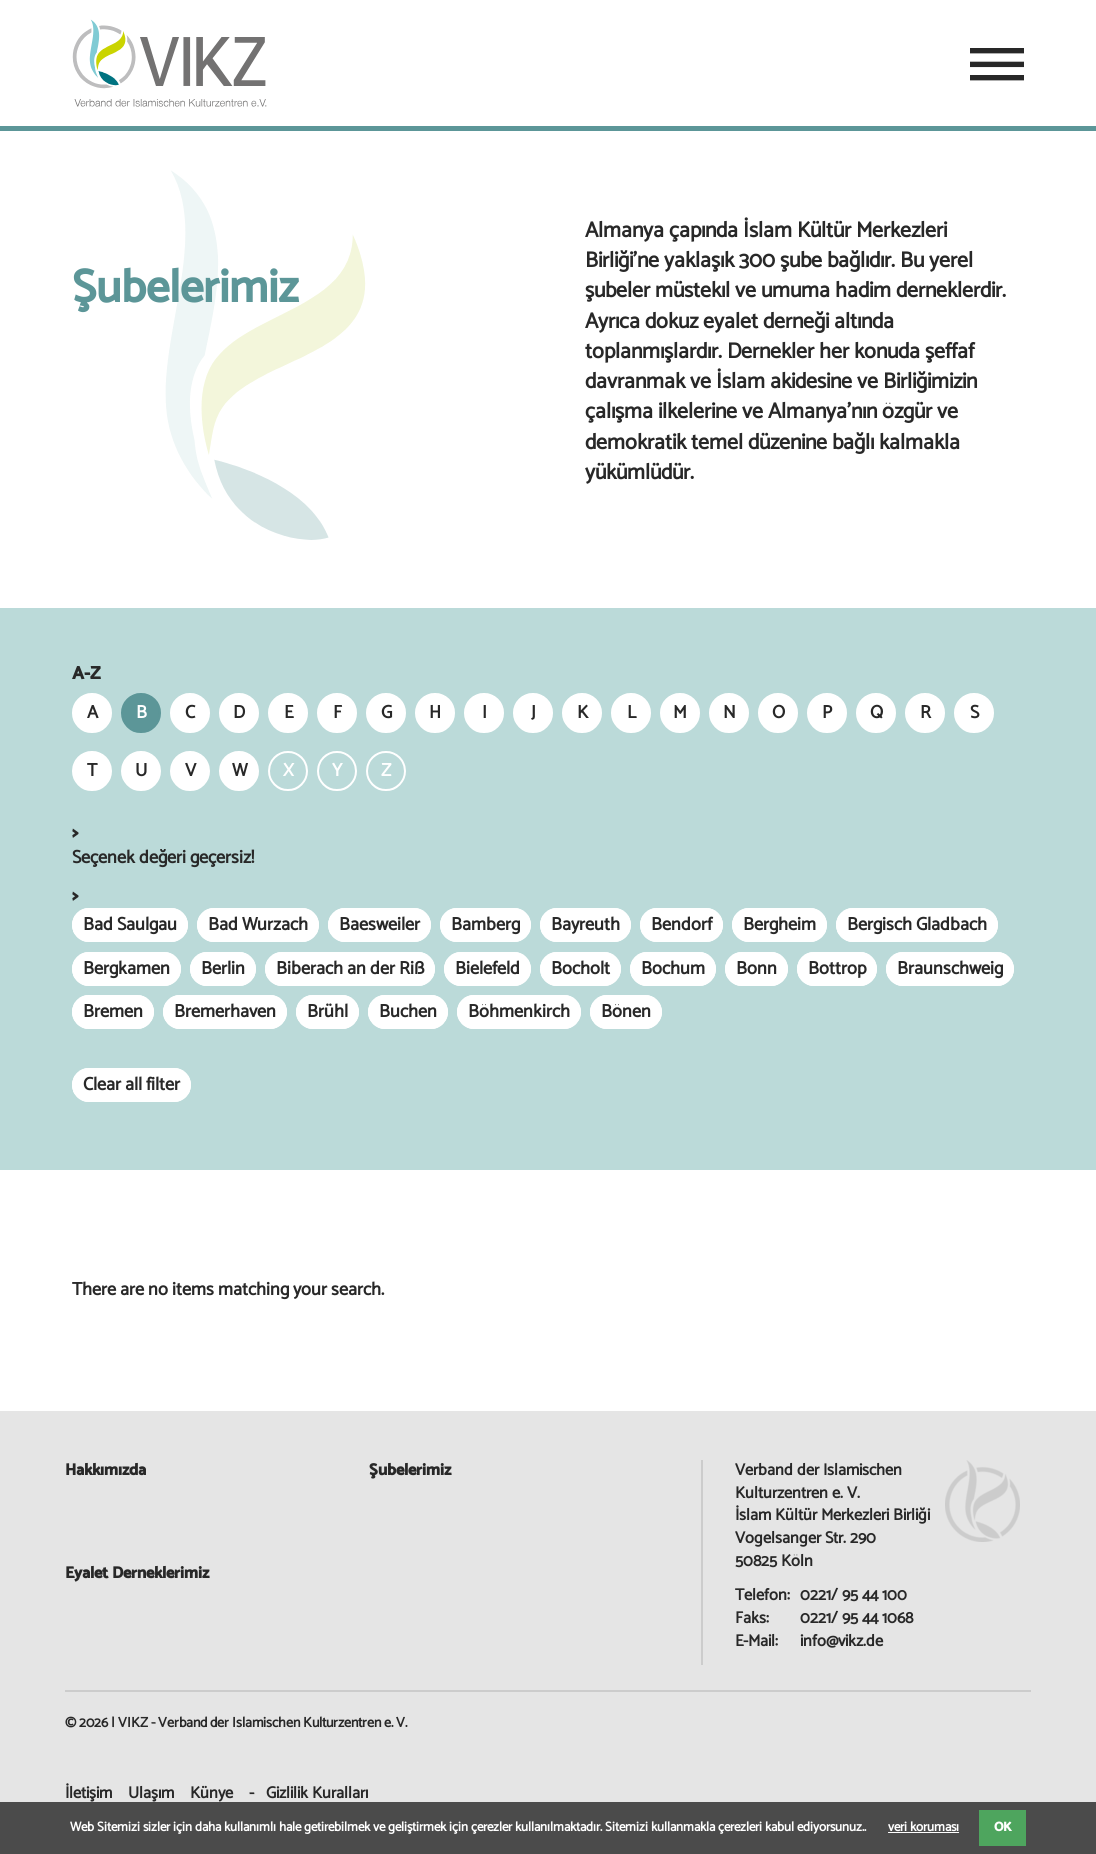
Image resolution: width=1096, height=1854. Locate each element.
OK (1002, 1827)
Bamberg (485, 925)
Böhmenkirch (519, 1012)
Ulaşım (151, 1793)
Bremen (113, 1012)
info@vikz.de (841, 1641)
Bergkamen (126, 969)
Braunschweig (950, 969)
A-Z (86, 674)
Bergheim (779, 925)
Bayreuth (585, 925)
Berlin (223, 969)
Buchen (408, 1012)
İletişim (88, 1793)
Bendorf (681, 925)
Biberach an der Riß (350, 969)
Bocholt (580, 969)
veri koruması (923, 1827)
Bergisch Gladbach (917, 925)
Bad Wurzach (258, 925)
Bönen (626, 1012)
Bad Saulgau (130, 925)
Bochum (673, 969)
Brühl (327, 1012)
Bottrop (837, 969)
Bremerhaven (225, 1012)
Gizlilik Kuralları (317, 1793)
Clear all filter (131, 1085)
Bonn (756, 969)
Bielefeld (487, 969)
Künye (211, 1793)
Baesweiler (379, 925)
